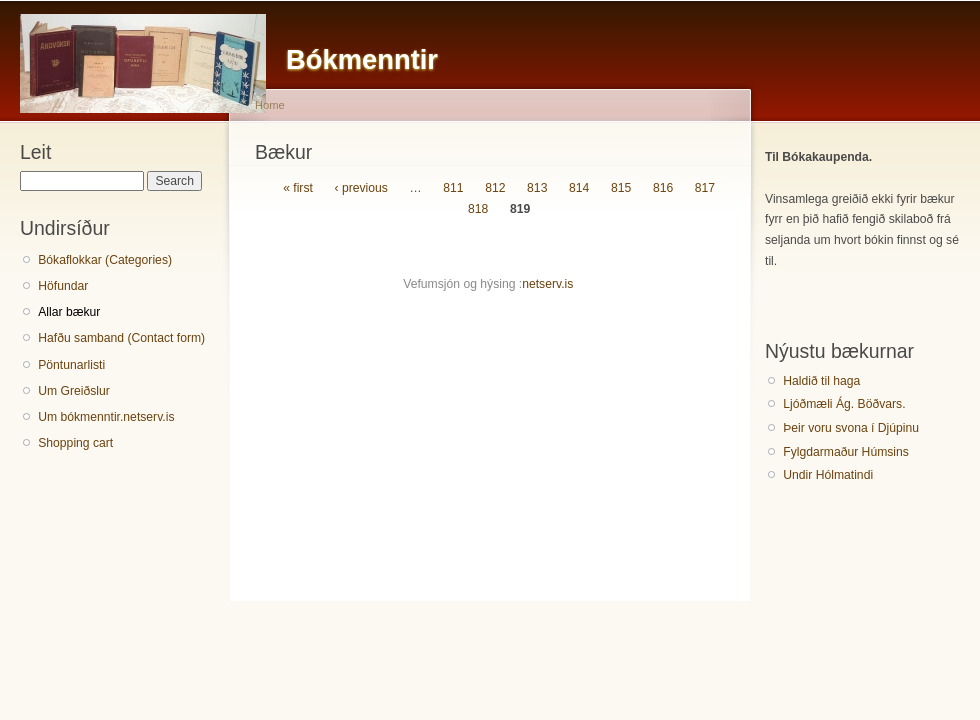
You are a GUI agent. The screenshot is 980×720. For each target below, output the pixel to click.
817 (705, 188)
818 (478, 209)
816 (663, 188)
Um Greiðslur (74, 391)
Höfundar (63, 286)
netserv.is (547, 284)
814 (579, 188)
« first (298, 188)
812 (495, 188)
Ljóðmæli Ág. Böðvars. (844, 404)
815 (621, 188)
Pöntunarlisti (71, 365)
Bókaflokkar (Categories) (105, 260)
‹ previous (360, 188)
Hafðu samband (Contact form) (121, 338)
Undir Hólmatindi (828, 475)
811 (453, 188)
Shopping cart (75, 443)
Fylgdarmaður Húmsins (846, 452)
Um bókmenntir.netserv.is (106, 417)
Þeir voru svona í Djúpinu (851, 428)
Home (270, 105)
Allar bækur (69, 312)
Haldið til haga (821, 381)
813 (537, 188)
